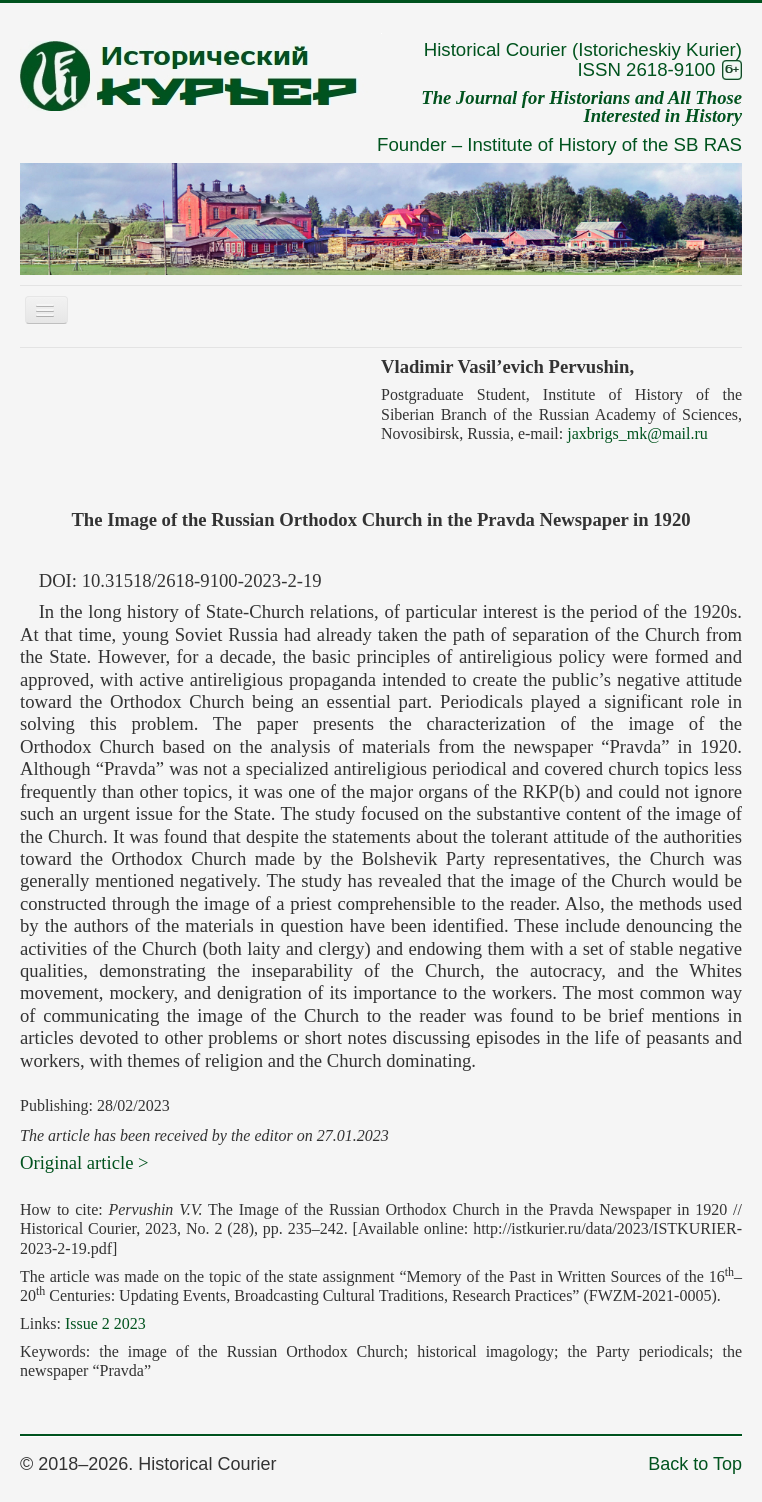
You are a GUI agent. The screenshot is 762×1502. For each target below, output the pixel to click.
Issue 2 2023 (105, 1323)
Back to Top (695, 1464)
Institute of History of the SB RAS (604, 144)
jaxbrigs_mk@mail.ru (637, 433)
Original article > (84, 1162)
